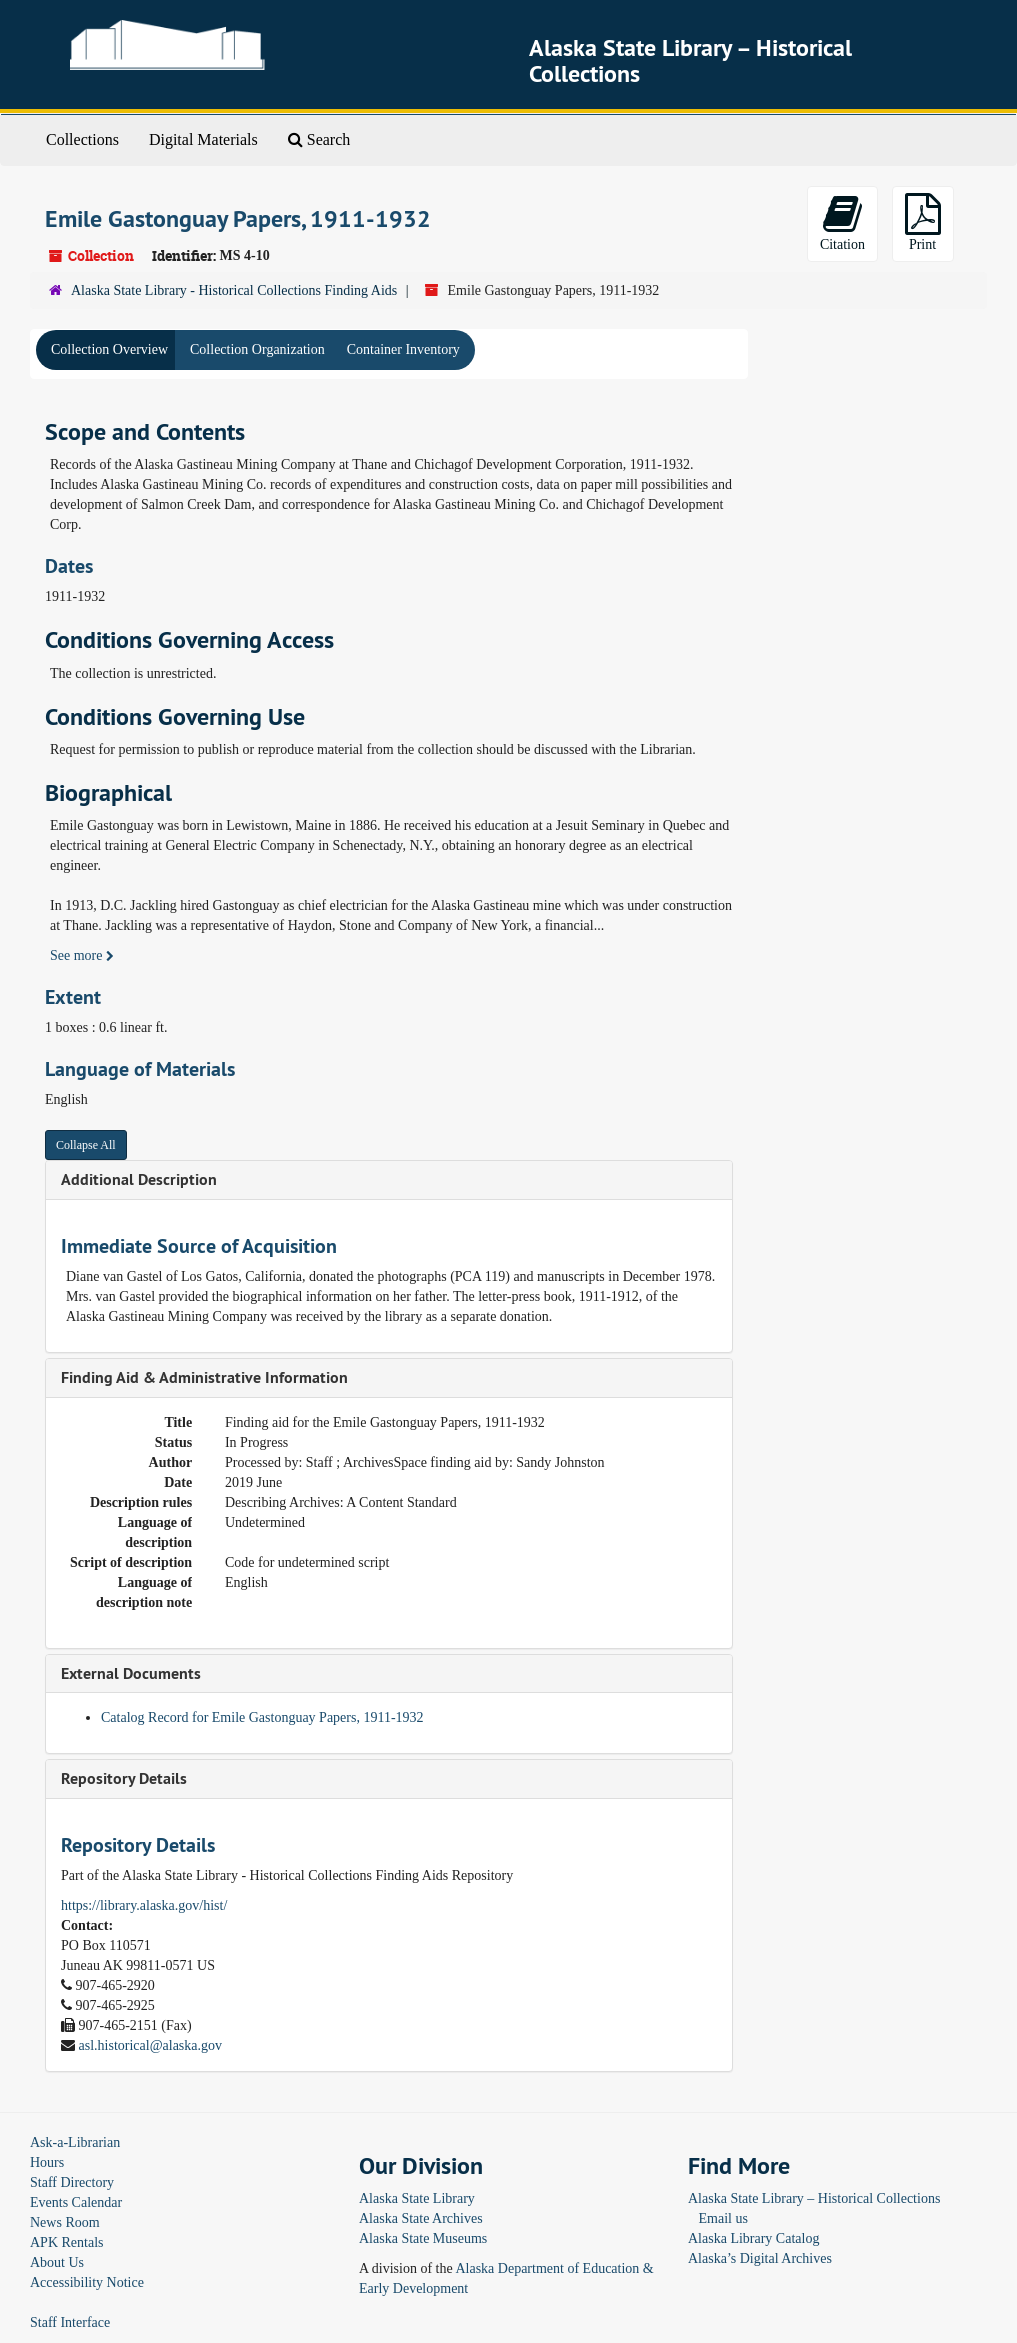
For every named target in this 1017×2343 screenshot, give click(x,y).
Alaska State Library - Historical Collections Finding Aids (234, 290)
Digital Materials (203, 139)
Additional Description (139, 1179)
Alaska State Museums (423, 2238)
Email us (723, 2218)
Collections (82, 139)
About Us (57, 2262)
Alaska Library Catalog (753, 2238)
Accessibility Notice (87, 2282)
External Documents (131, 1673)
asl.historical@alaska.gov (151, 2045)
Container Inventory (403, 349)
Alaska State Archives (421, 2218)
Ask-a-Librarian (75, 2142)
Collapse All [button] (86, 1145)
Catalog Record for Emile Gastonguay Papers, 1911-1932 (262, 1717)
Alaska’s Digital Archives (760, 2258)
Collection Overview (109, 349)
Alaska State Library (417, 2198)
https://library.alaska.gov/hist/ (144, 1905)
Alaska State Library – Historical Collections (814, 2198)
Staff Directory (72, 2182)
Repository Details (124, 1778)
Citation (842, 222)
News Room (65, 2222)
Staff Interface (70, 2322)
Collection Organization (257, 349)
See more (82, 955)
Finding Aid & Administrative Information (204, 1377)
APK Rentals (67, 2242)
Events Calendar (76, 2202)
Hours (47, 2162)
